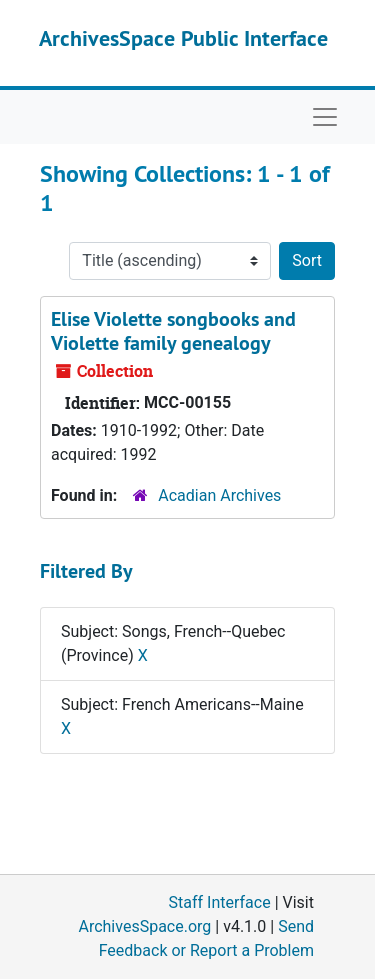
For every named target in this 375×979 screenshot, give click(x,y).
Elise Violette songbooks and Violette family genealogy (173, 331)
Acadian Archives (219, 495)
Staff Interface (220, 902)
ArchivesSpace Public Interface (183, 38)
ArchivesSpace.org (144, 926)
